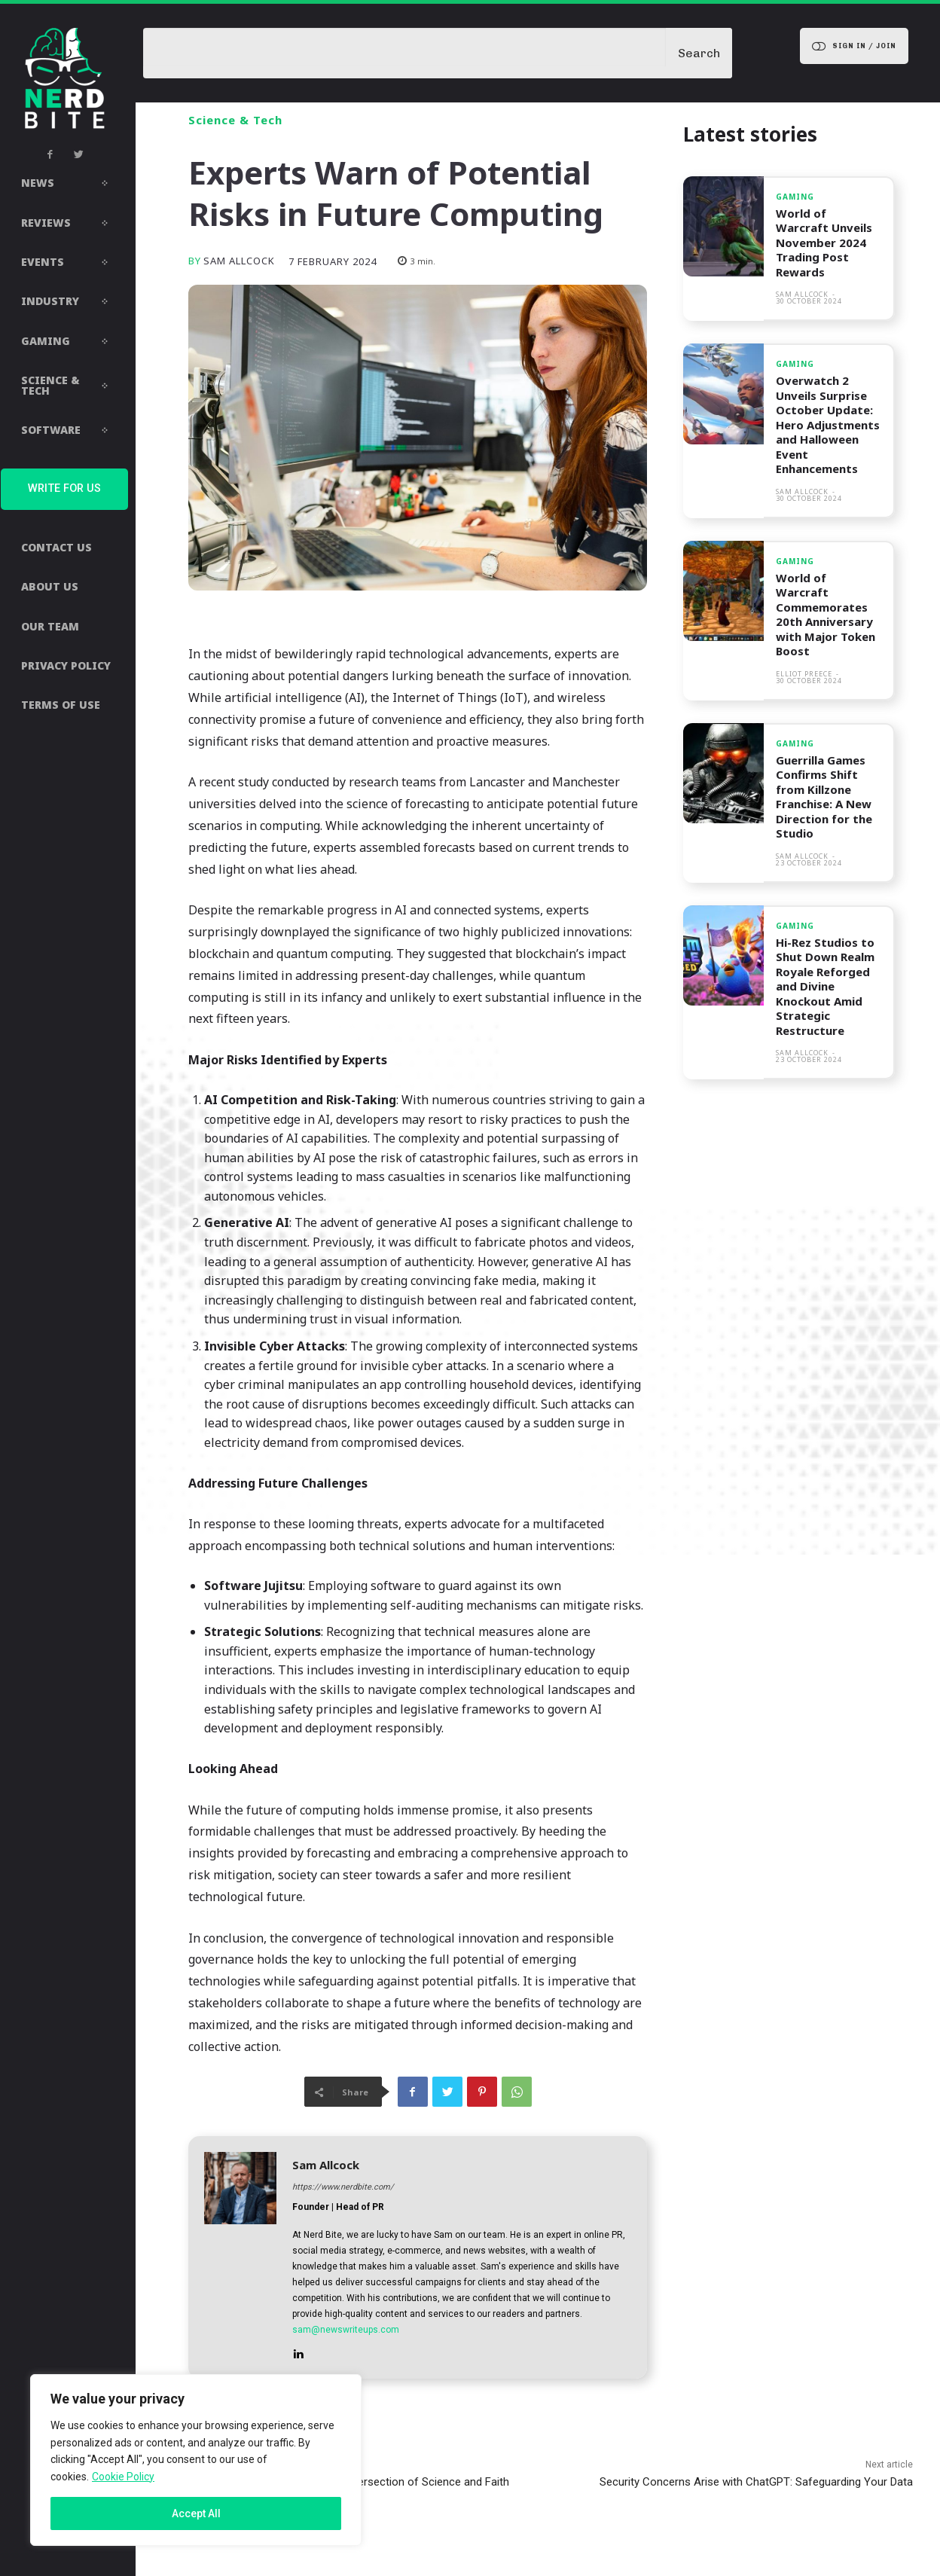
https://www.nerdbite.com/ (343, 2187)
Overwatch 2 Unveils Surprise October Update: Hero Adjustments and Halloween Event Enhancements (828, 424)
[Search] (699, 53)
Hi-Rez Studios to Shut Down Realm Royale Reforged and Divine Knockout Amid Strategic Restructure (825, 986)
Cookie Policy (123, 2477)
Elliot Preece (804, 674)
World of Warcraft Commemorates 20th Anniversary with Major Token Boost (825, 614)
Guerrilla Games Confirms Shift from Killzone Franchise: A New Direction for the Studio (824, 796)
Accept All (196, 2513)
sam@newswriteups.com (345, 2329)
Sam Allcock (239, 261)
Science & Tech (235, 120)
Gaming (795, 196)
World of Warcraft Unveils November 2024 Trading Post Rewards (824, 242)
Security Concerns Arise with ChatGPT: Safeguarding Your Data (756, 2482)
